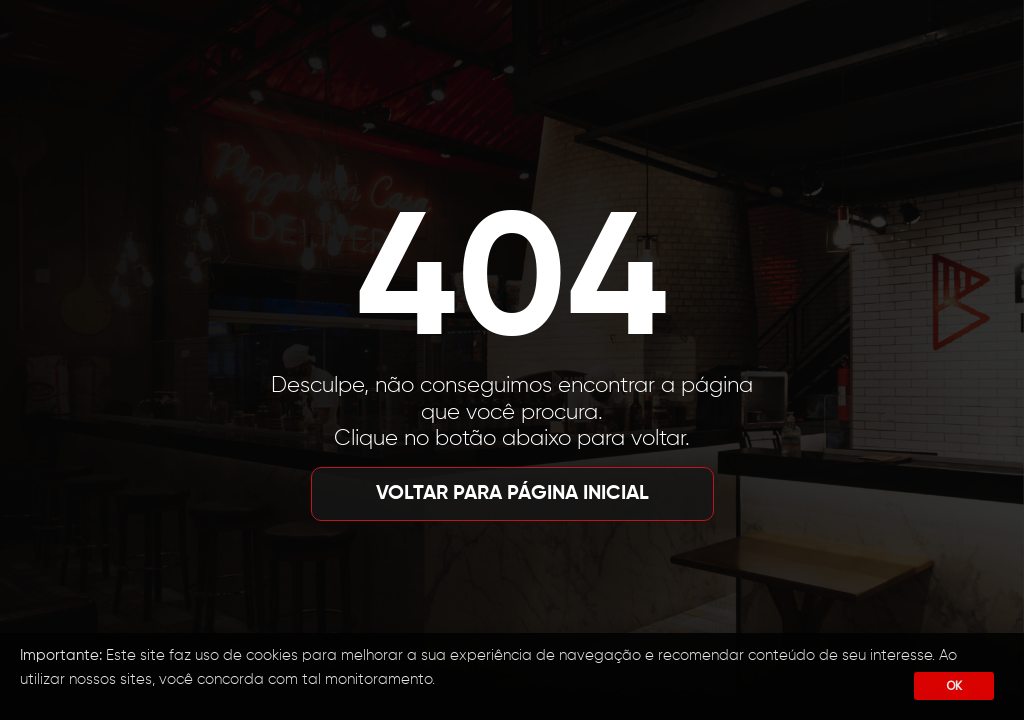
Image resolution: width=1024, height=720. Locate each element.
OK (954, 685)
